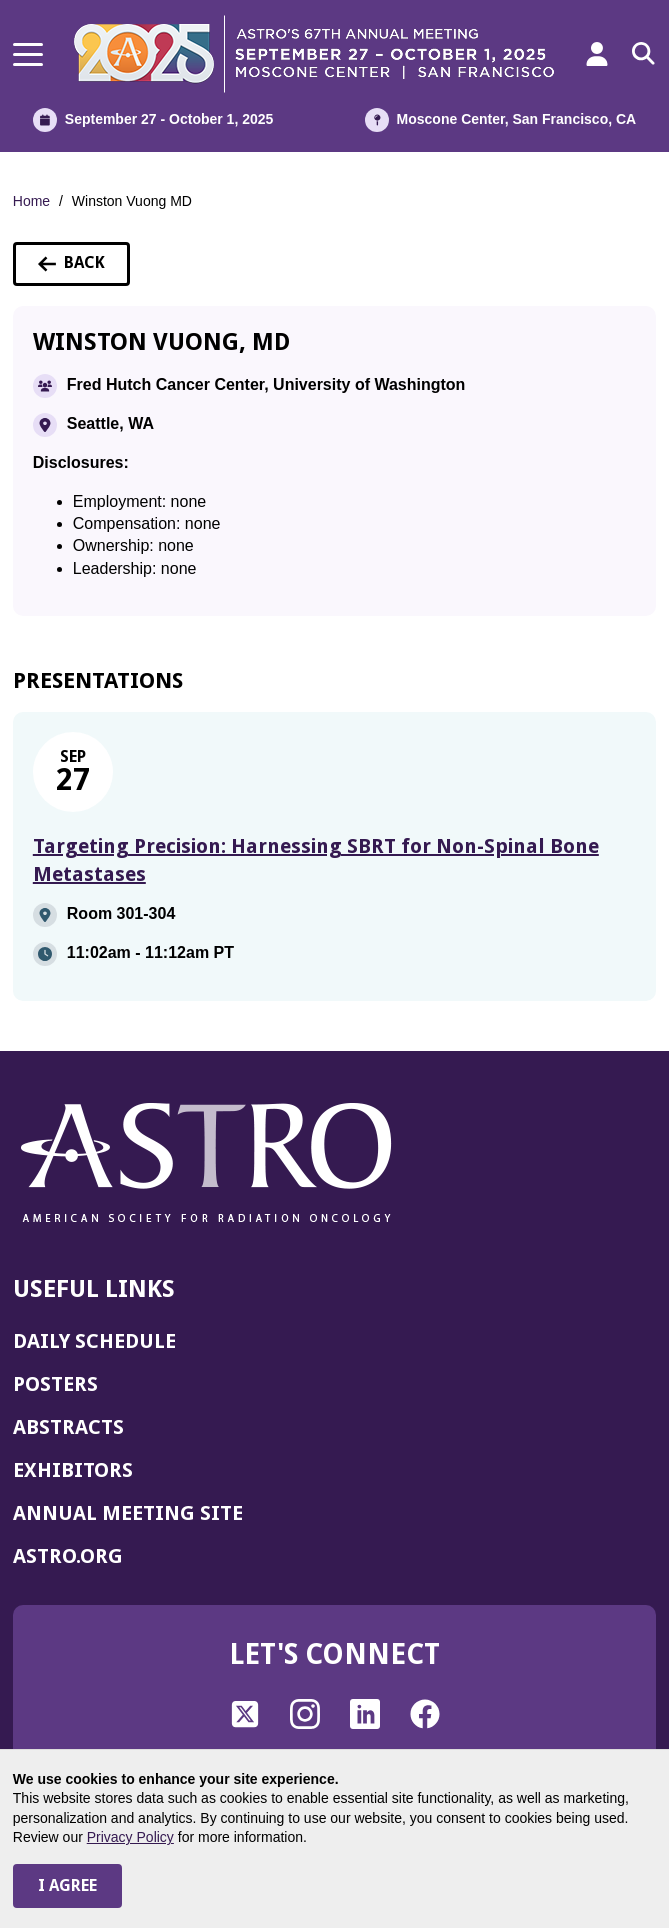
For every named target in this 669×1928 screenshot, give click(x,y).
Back (84, 269)
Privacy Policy (130, 1837)
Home (31, 201)
